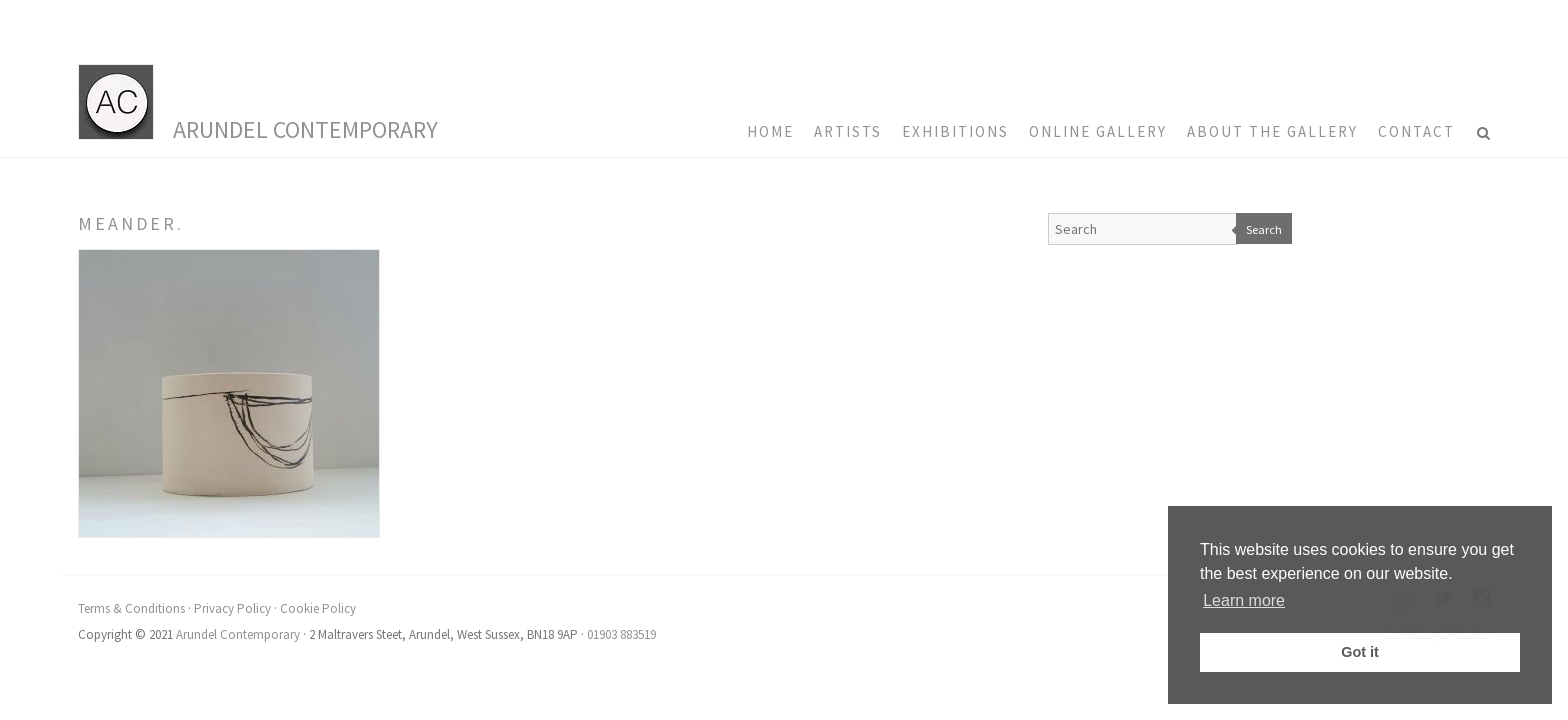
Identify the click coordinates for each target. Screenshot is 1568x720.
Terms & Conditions (131, 608)
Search (1264, 229)
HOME (770, 131)
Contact (1416, 131)
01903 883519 (621, 634)
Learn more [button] (1244, 600)
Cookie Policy (318, 608)
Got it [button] (1360, 652)
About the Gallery (1272, 131)
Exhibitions (955, 131)
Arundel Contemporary (305, 129)
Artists (848, 131)
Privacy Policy (232, 608)
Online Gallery (1098, 131)
